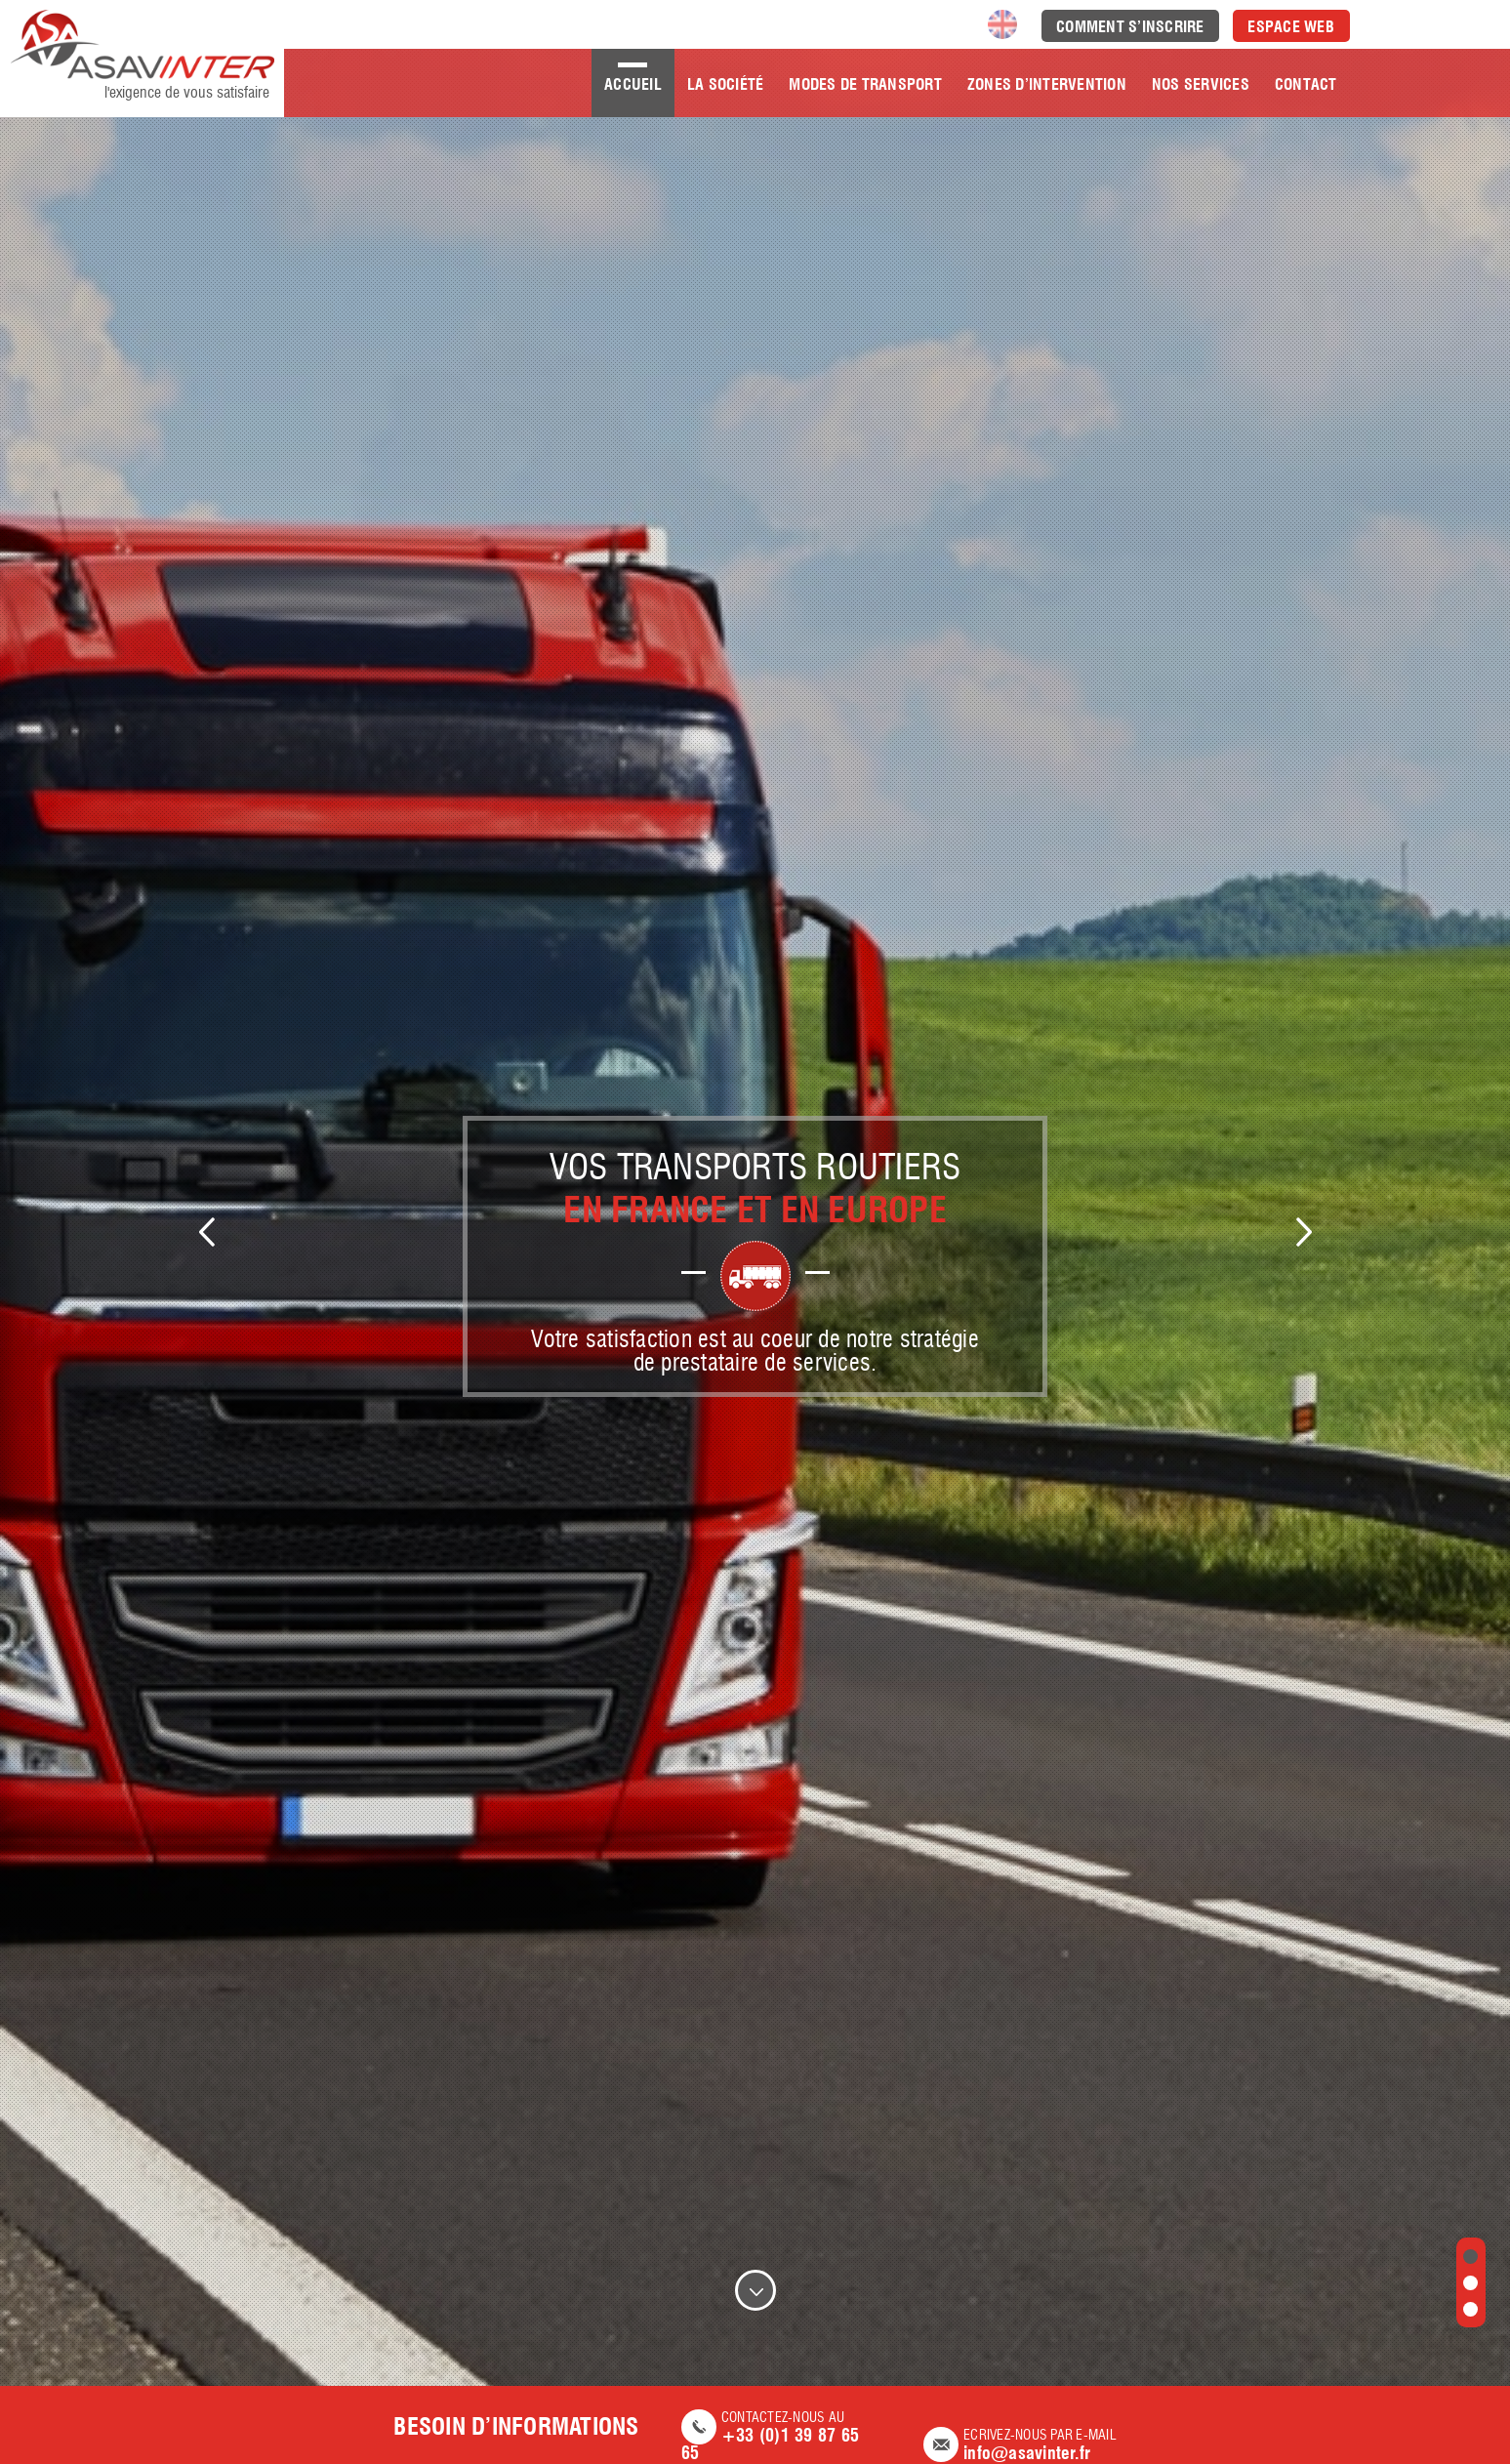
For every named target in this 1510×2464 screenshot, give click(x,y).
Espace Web (1290, 27)
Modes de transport (865, 84)
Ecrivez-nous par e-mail (1020, 2445)
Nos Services (1200, 84)
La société (725, 84)
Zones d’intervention (1046, 84)
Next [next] (1304, 1232)
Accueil (633, 84)
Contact (1306, 84)
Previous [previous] (207, 1232)
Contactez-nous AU (781, 2436)
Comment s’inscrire (1130, 27)
